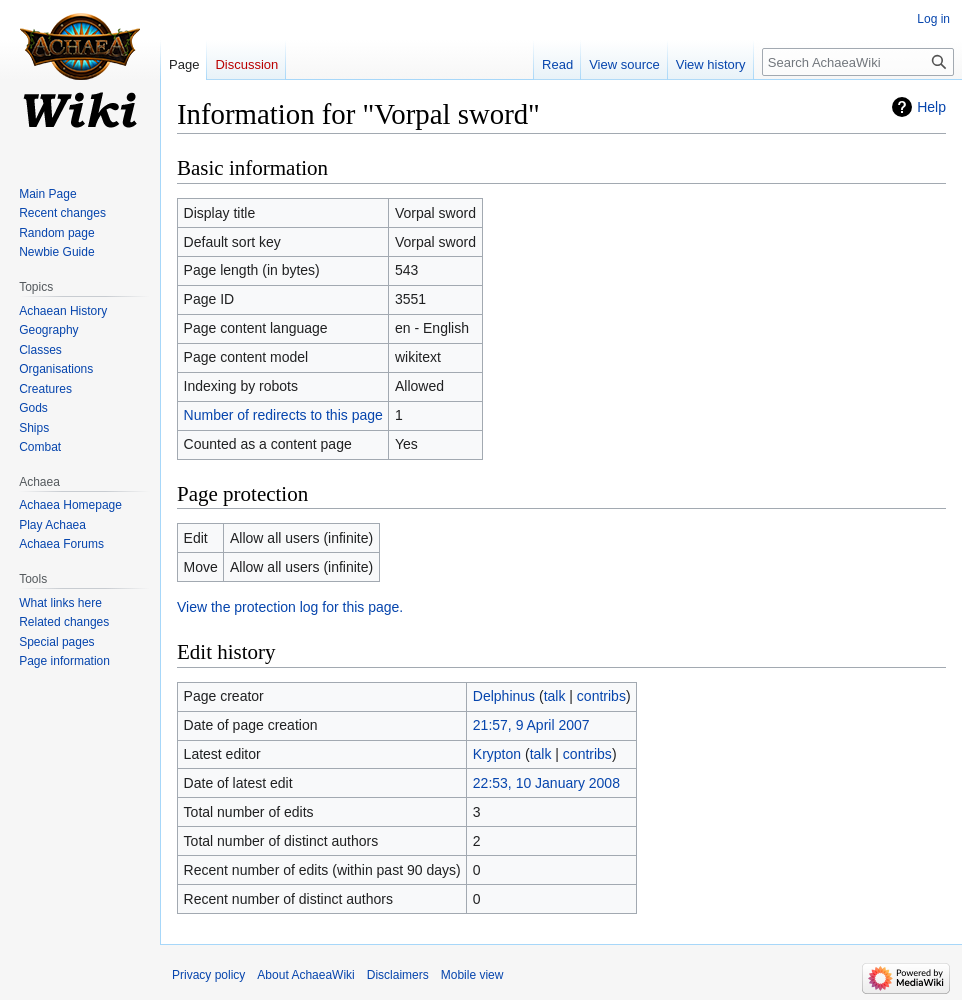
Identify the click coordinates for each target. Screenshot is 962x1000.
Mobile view (472, 975)
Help (931, 107)
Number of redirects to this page (283, 415)
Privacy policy (208, 975)
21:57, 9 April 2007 (531, 725)
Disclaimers (398, 975)
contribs (601, 696)
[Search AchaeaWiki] (858, 62)
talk (555, 696)
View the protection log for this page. (290, 607)
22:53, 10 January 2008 (546, 783)
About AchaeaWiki (305, 975)
